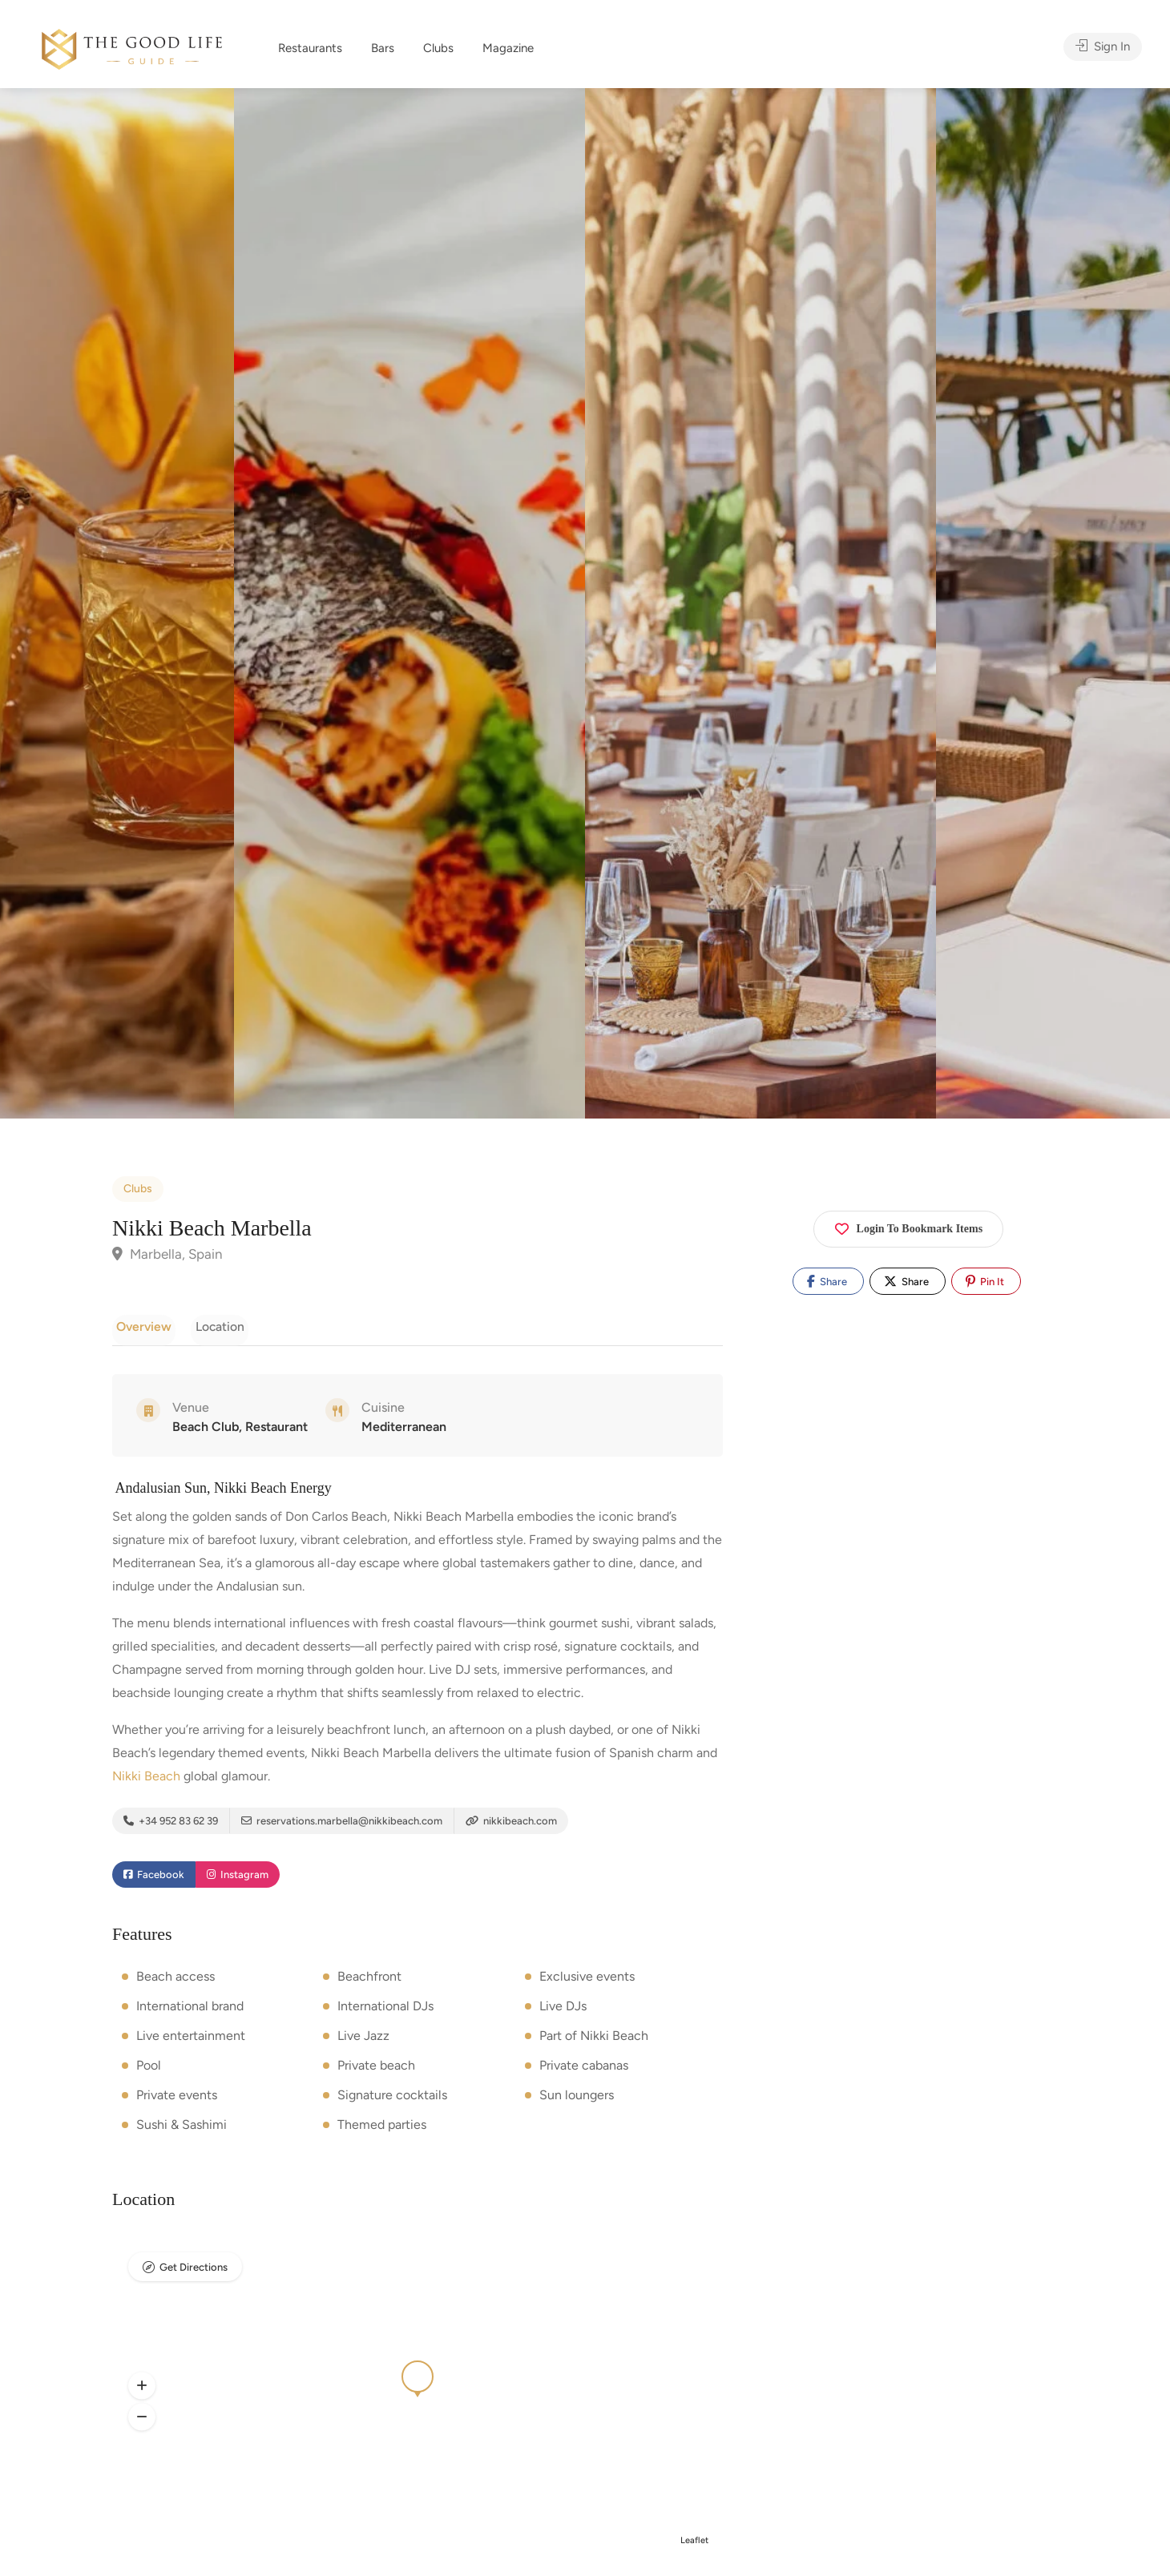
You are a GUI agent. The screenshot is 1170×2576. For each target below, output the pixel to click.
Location (207, 1325)
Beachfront (369, 1981)
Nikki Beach (146, 1779)
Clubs (438, 48)
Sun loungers (576, 2099)
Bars (382, 48)
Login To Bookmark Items (908, 1226)
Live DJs (563, 2010)
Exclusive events (587, 1981)
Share (827, 1281)
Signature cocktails (392, 2099)
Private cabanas (583, 2070)
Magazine (508, 48)
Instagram (237, 1880)
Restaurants (310, 48)
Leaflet (694, 2545)
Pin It (985, 1281)
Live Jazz (363, 2040)
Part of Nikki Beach (593, 2040)
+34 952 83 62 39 (170, 1824)
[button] (141, 2391)
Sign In (1102, 48)
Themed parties (381, 2129)
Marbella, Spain (167, 1254)
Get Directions (193, 2273)
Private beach (376, 2070)
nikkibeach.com (511, 1824)
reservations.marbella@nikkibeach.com (341, 1824)
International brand (190, 2010)
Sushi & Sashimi (181, 2129)
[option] (760, 603)
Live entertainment (190, 2040)
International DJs (385, 2010)
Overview (139, 1325)
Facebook (153, 1880)
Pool (148, 2070)
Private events (176, 2099)
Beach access (175, 1981)
